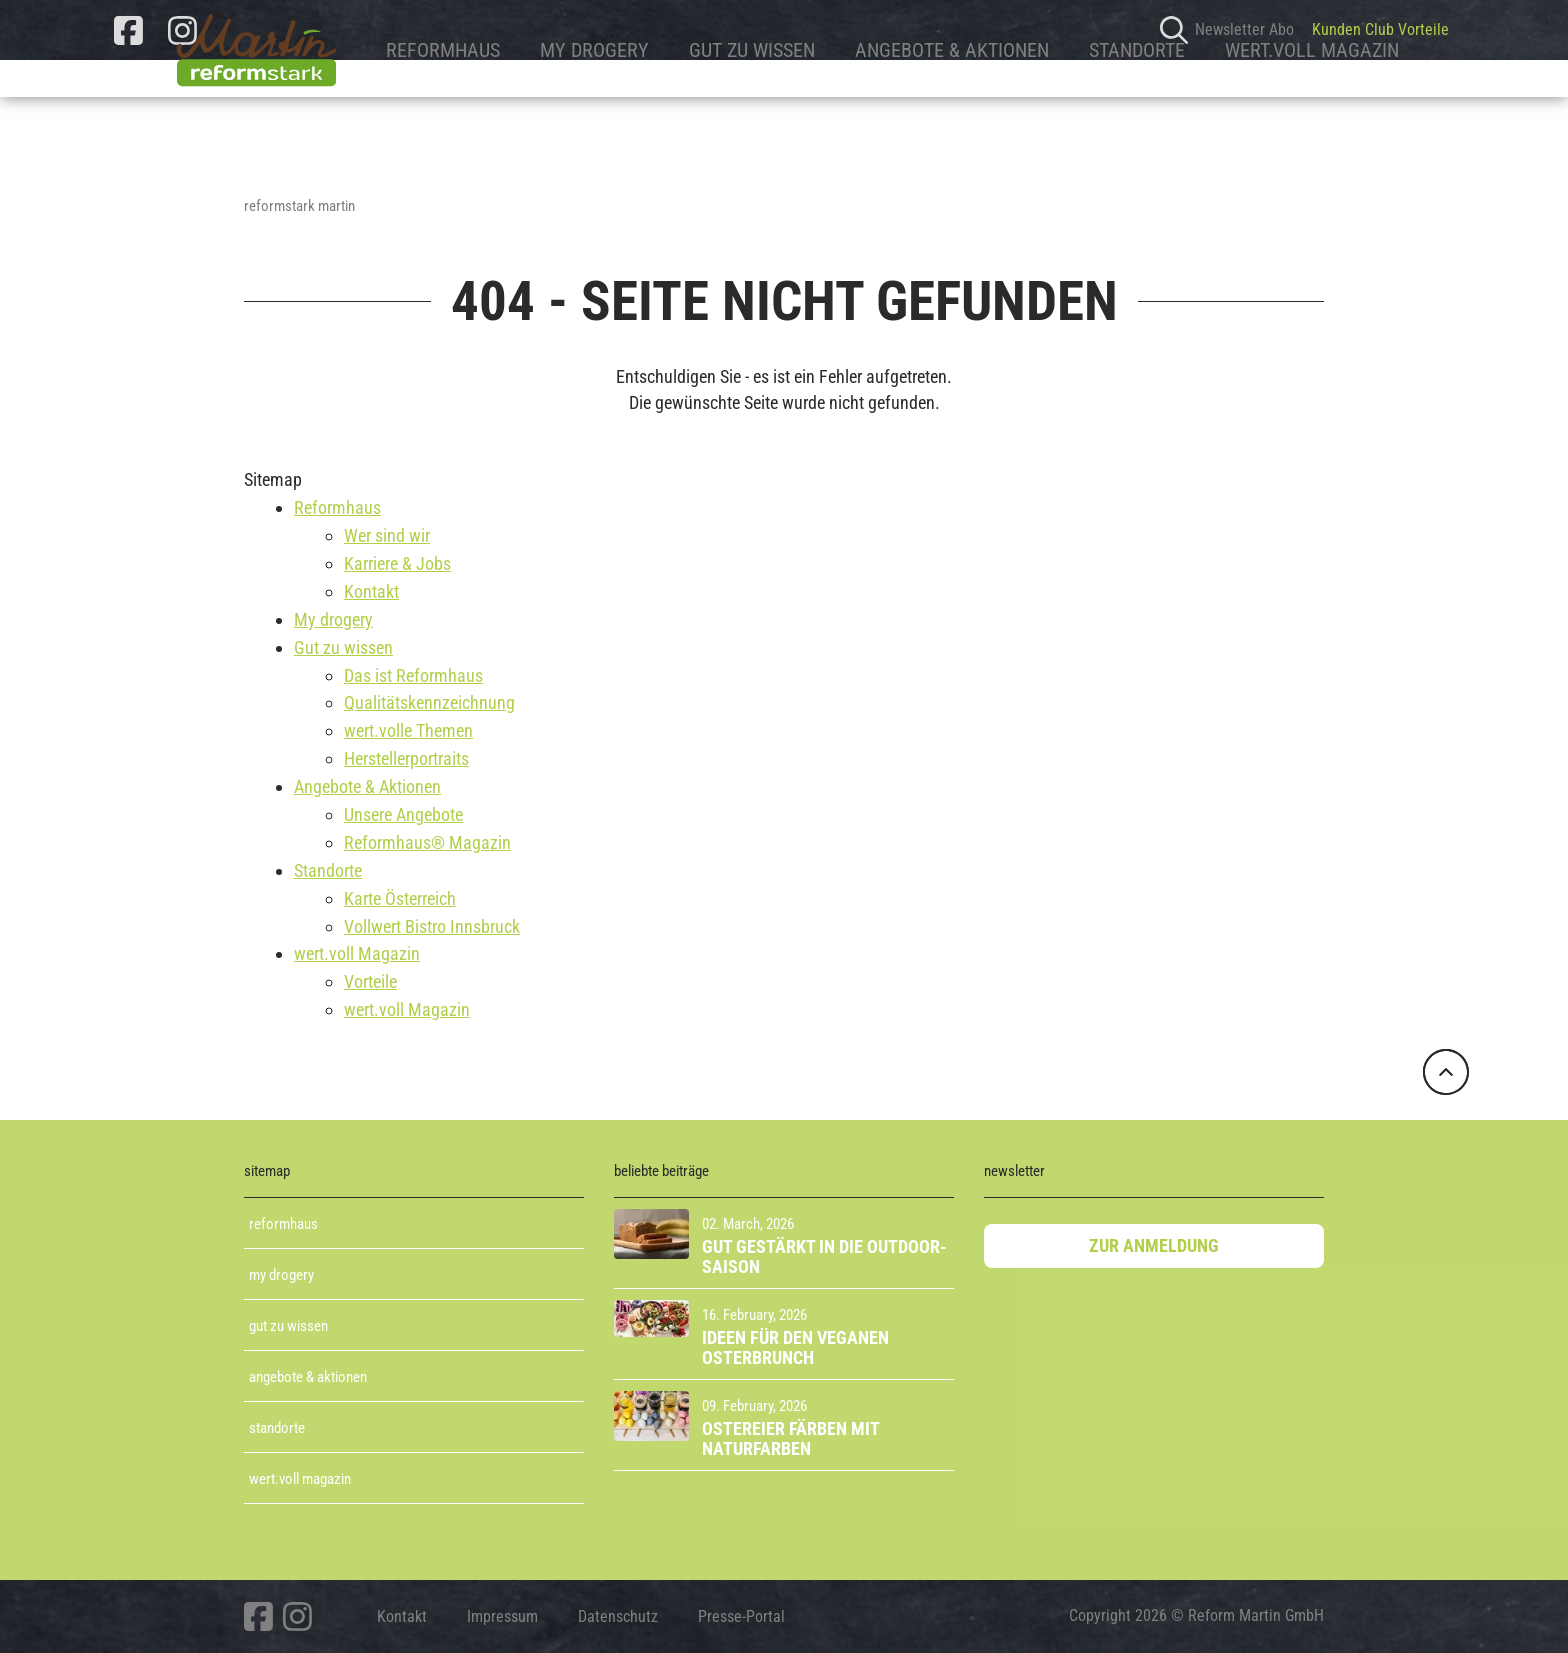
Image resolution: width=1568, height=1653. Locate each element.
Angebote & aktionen (308, 1377)
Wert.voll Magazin (300, 1479)
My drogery (537, 107)
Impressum (502, 1616)
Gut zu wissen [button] (695, 107)
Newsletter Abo (1244, 30)
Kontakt (402, 1616)
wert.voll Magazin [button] (1255, 107)
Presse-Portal (741, 1616)
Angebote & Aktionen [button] (895, 107)
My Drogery (281, 1275)
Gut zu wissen (288, 1326)
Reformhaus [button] (386, 107)
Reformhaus (283, 1224)
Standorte (277, 1428)
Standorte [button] (1080, 107)
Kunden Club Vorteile (1380, 30)
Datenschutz (618, 1616)
